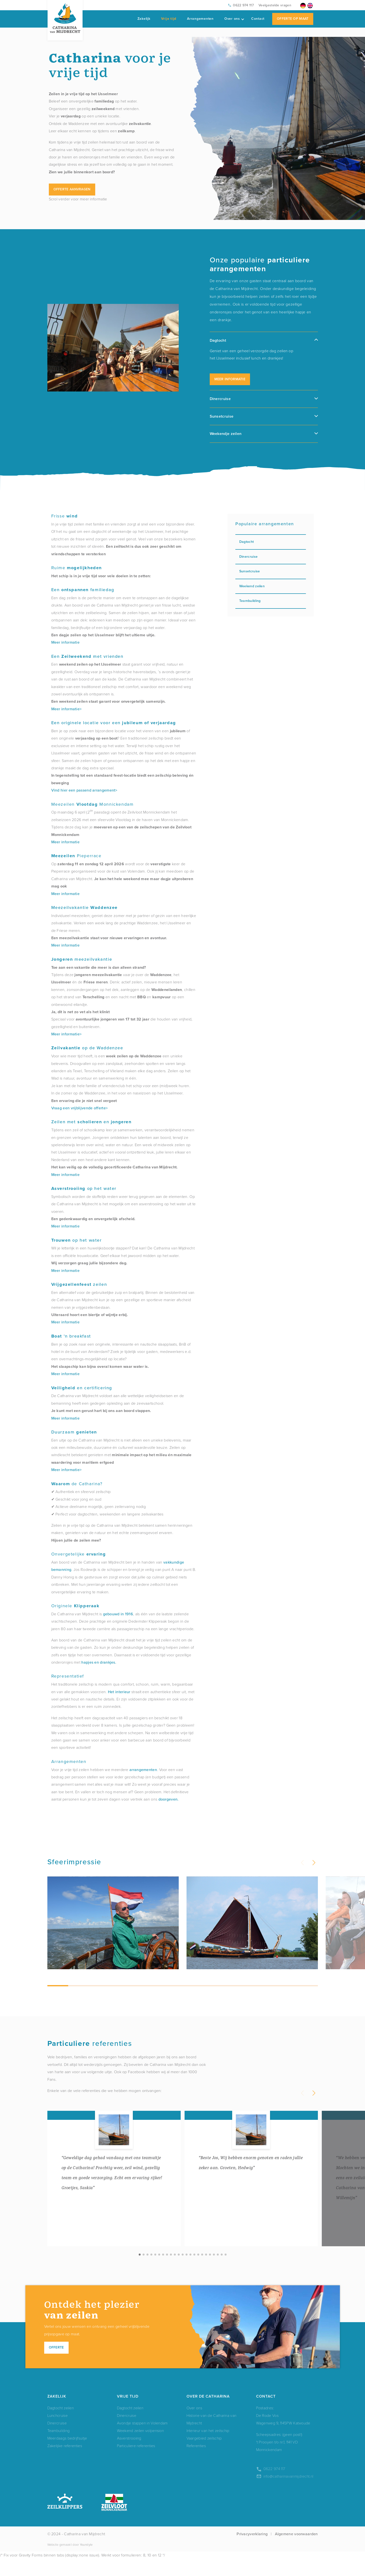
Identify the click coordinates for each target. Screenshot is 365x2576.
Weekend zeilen (270, 586)
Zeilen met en (91, 1122)
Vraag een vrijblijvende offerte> (79, 1108)
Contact (257, 18)
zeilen (79, 1284)
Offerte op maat (293, 18)
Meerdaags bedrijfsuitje (67, 2454)
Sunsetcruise (270, 571)
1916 (129, 1614)
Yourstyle (86, 2561)
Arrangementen (200, 18)
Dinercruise (270, 556)
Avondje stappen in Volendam (142, 2439)
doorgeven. (168, 1799)
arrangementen (143, 1769)
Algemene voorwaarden (296, 2551)
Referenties (196, 2462)
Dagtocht (270, 541)
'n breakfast (71, 1336)
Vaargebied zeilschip (204, 2454)
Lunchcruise (57, 2432)
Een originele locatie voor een (113, 723)
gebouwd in (113, 1614)
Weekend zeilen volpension (140, 2447)
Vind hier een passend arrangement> (84, 790)
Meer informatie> (66, 709)
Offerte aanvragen (72, 189)
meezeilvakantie (81, 959)
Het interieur (119, 1692)
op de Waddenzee (87, 1048)
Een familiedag (82, 590)
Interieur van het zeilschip (208, 2447)
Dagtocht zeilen (60, 2424)
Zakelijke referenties (64, 2462)
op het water (83, 1188)
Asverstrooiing (129, 2454)
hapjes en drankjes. (98, 1662)
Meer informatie (65, 642)
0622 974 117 (243, 5)
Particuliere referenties (136, 2462)
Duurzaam (74, 1432)
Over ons (234, 18)
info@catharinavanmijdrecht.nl (288, 2492)
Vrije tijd (169, 18)
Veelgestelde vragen (275, 5)
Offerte (56, 2364)
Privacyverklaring (252, 2551)
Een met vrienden (87, 656)
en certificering (81, 1388)
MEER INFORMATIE (230, 379)
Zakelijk (143, 18)
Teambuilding (270, 600)
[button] (313, 1863)
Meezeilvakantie (84, 907)
